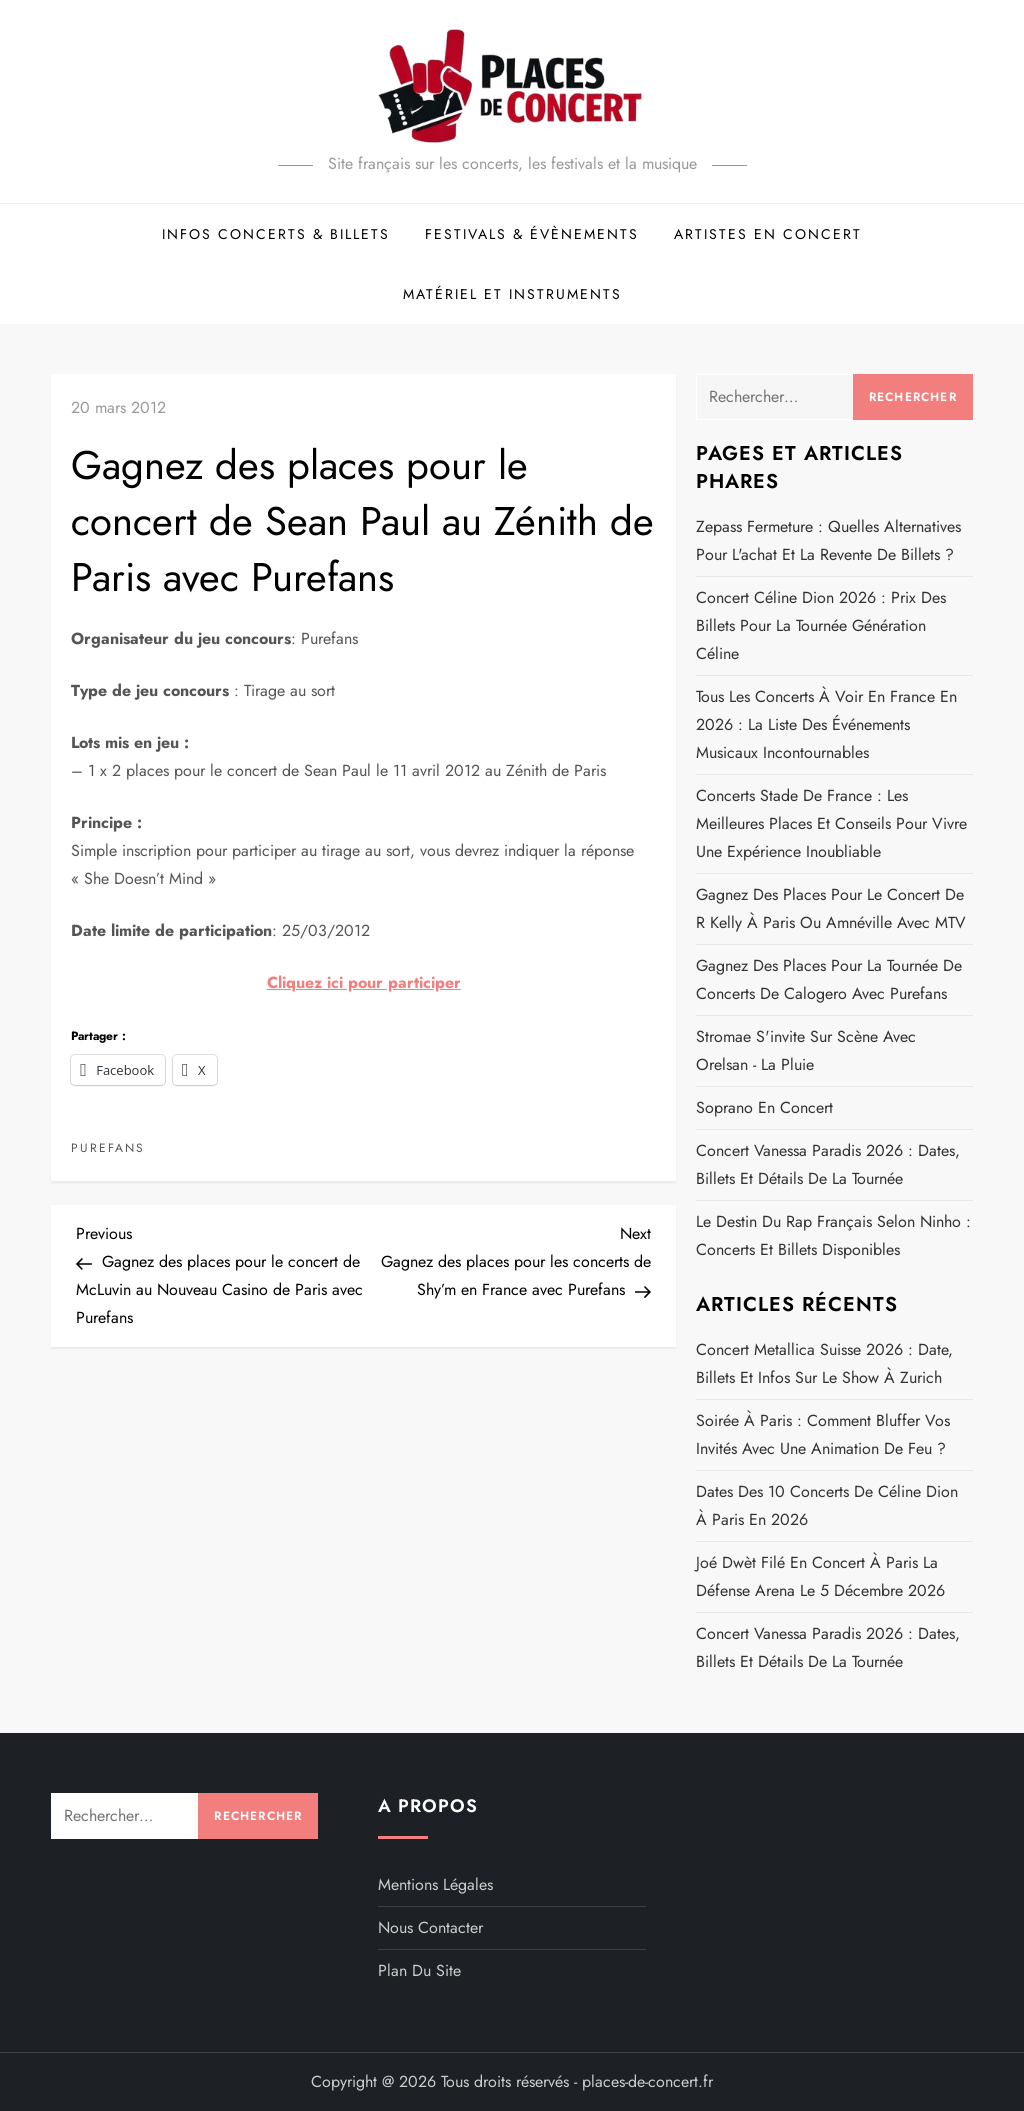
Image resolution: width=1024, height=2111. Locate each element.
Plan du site (419, 1970)
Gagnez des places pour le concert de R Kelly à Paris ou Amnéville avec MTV (831, 908)
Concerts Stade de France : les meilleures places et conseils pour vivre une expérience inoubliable (831, 823)
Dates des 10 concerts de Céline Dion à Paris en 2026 (827, 1505)
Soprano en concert (764, 1107)
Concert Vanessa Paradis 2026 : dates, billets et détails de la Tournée (828, 1164)
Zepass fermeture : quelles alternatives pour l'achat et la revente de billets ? (828, 540)
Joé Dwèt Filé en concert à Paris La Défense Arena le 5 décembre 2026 (820, 1576)
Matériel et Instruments (512, 294)
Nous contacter (430, 1927)
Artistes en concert (768, 234)
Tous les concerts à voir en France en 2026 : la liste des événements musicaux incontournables (826, 724)
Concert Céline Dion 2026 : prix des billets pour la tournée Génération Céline (821, 625)
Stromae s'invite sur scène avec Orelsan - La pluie (806, 1050)
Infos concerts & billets (276, 234)
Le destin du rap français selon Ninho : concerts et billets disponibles (833, 1235)
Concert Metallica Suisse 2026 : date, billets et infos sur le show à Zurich (824, 1363)
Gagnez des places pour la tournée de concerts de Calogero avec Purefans (829, 979)
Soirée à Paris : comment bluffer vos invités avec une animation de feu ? (823, 1434)
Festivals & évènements (532, 234)
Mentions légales (435, 1884)
